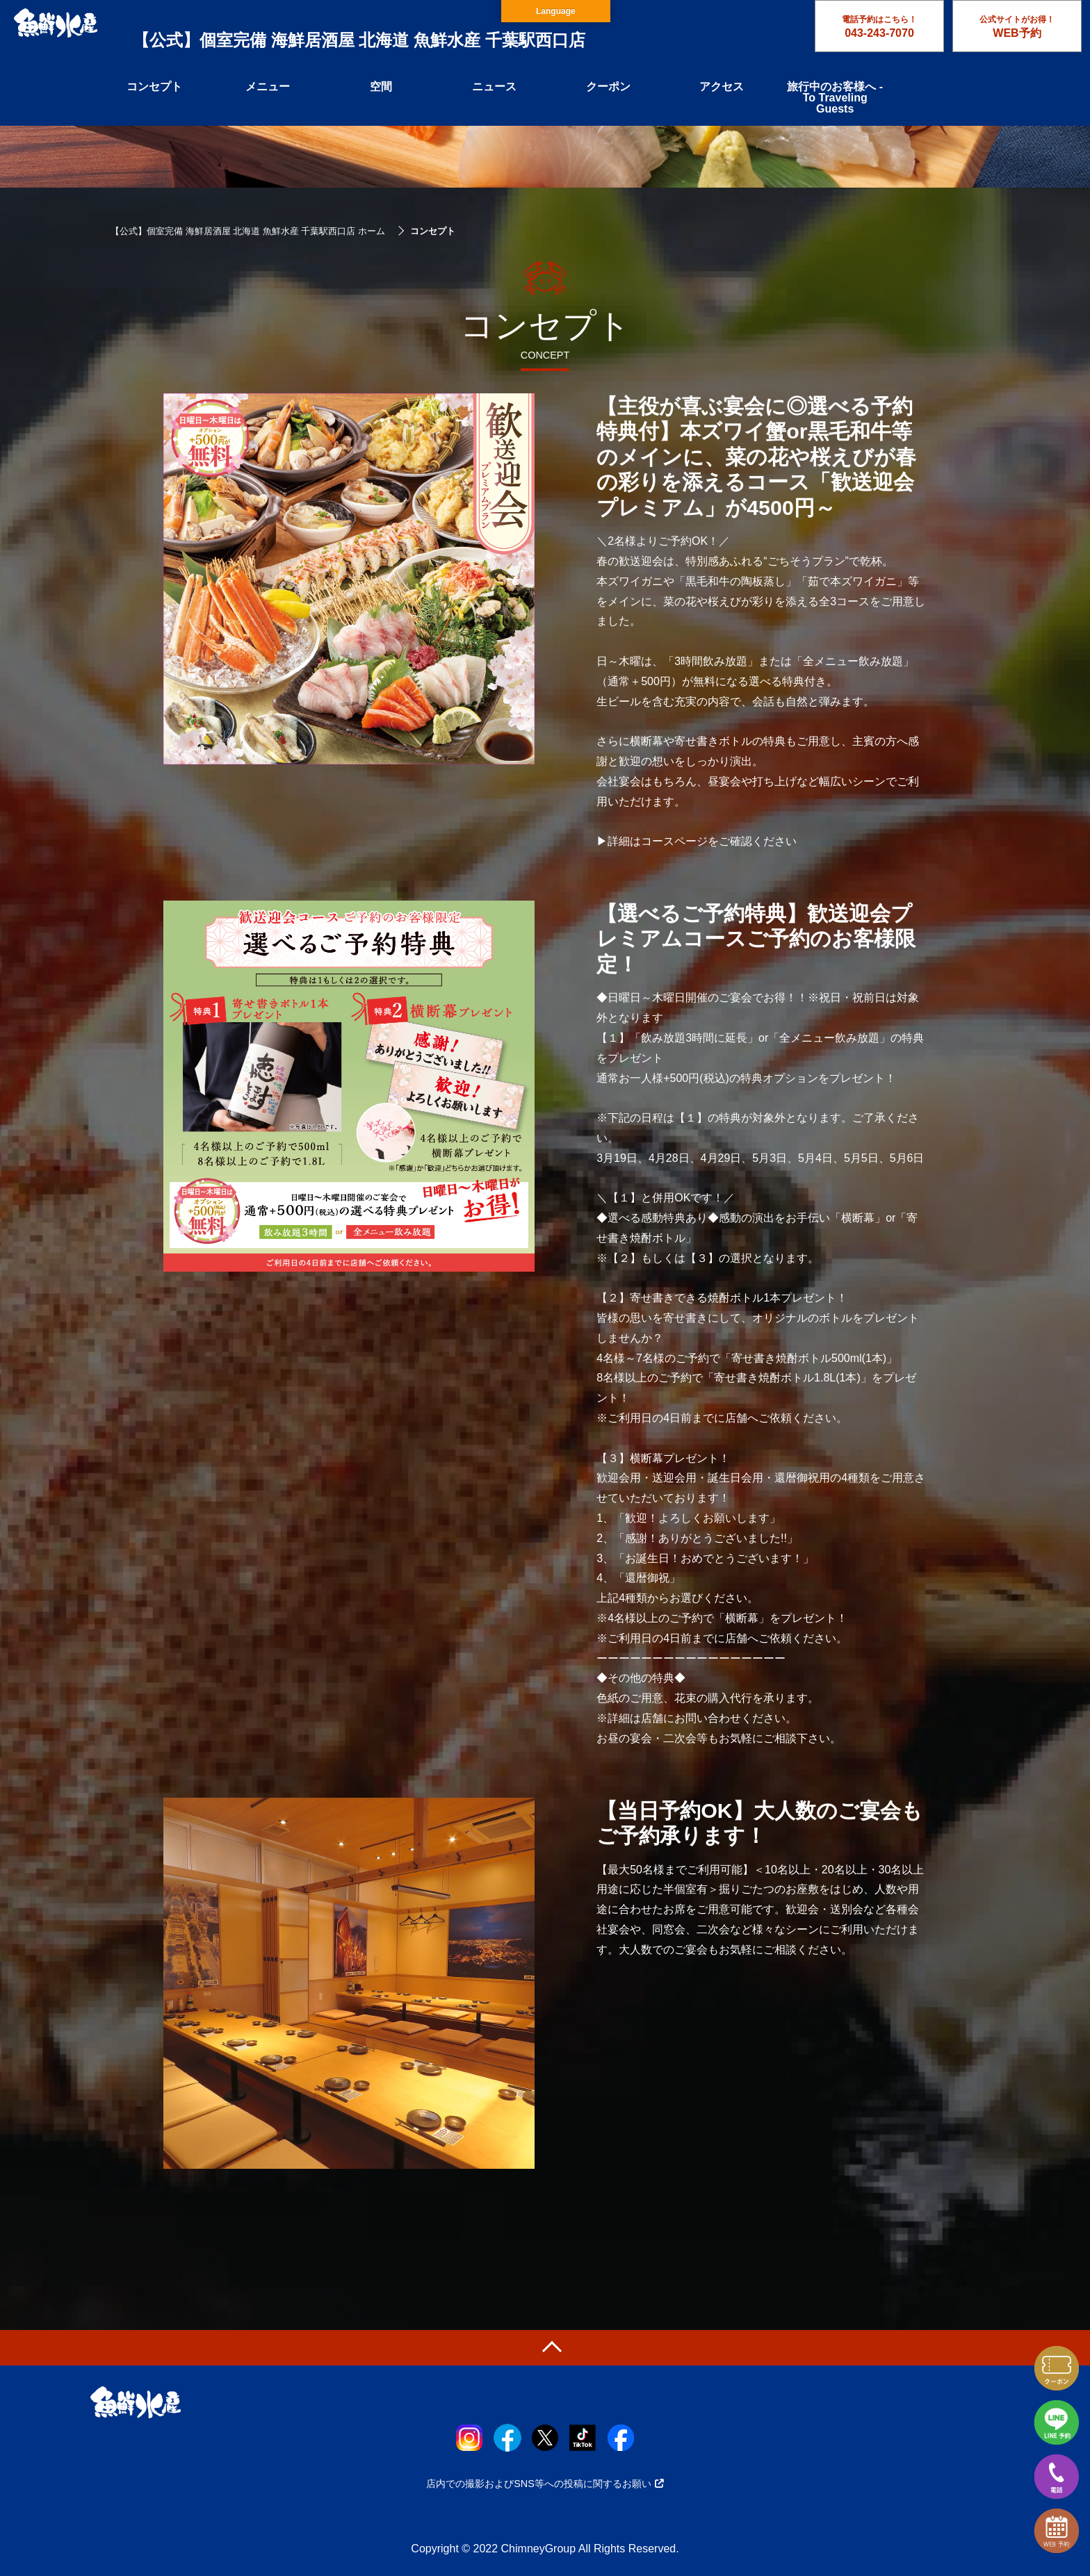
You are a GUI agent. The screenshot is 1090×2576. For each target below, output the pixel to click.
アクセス (721, 86)
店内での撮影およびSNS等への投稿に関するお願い (545, 2483)
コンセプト (154, 86)
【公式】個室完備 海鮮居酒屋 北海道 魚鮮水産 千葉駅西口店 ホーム (248, 231)
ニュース (494, 86)
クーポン (608, 86)
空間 (381, 86)
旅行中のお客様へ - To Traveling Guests (835, 98)
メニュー (267, 86)
